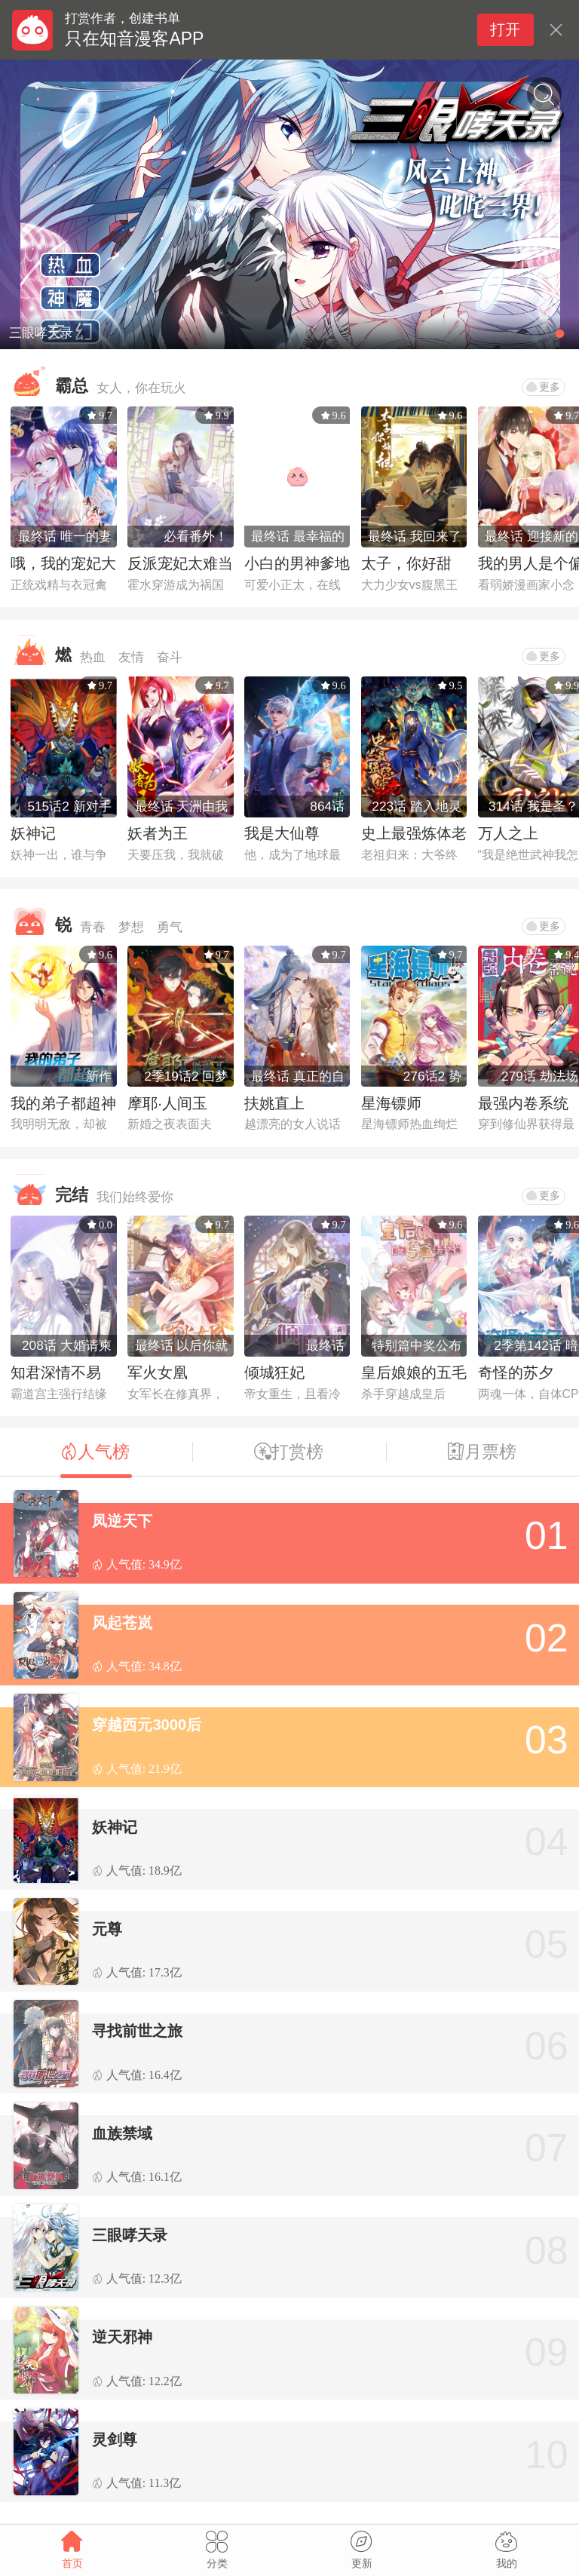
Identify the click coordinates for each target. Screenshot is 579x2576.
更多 (543, 387)
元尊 (107, 1929)
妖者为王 (157, 833)
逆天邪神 (122, 2337)
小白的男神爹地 (297, 563)
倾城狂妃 (274, 1372)
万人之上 (508, 833)
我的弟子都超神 (63, 1103)
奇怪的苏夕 (515, 1372)
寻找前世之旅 (137, 2030)
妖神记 (33, 833)
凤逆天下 (122, 1521)
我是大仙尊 (282, 833)
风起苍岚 (122, 1623)
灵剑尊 (114, 2439)
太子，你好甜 (406, 563)
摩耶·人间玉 (167, 1103)
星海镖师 (391, 1103)
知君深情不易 (56, 1372)
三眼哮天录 (129, 2235)
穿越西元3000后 (146, 1724)
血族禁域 (122, 2133)
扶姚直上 (274, 1103)
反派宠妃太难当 (180, 563)
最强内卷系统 (523, 1103)
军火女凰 (157, 1372)
